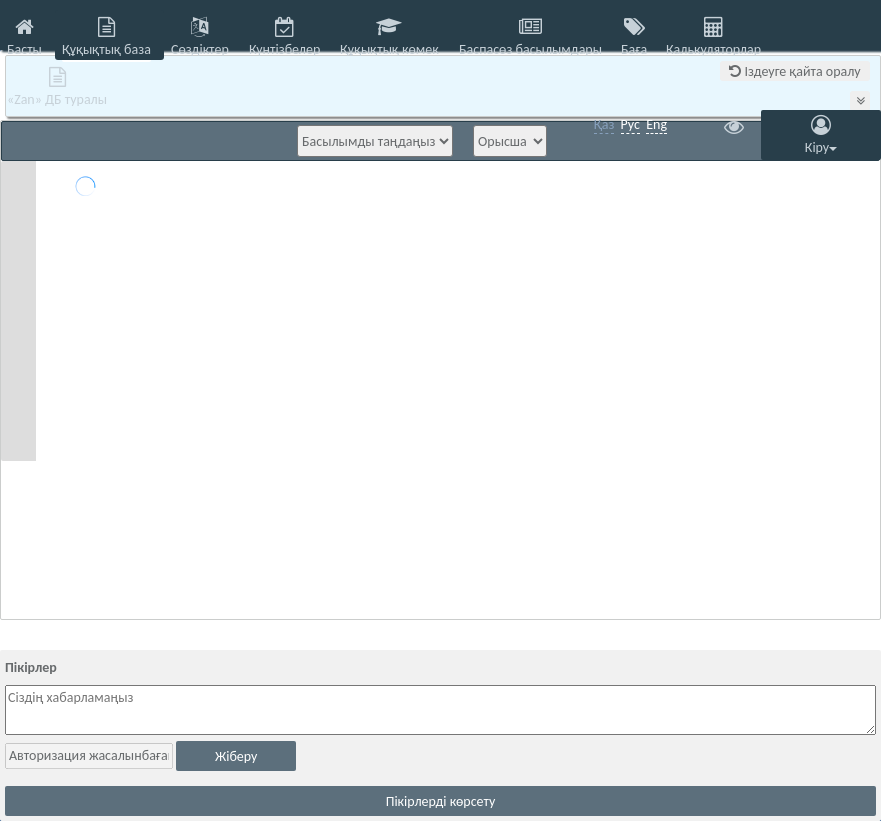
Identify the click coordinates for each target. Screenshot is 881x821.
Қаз (604, 124)
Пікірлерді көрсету (441, 801)
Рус (630, 124)
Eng (656, 124)
